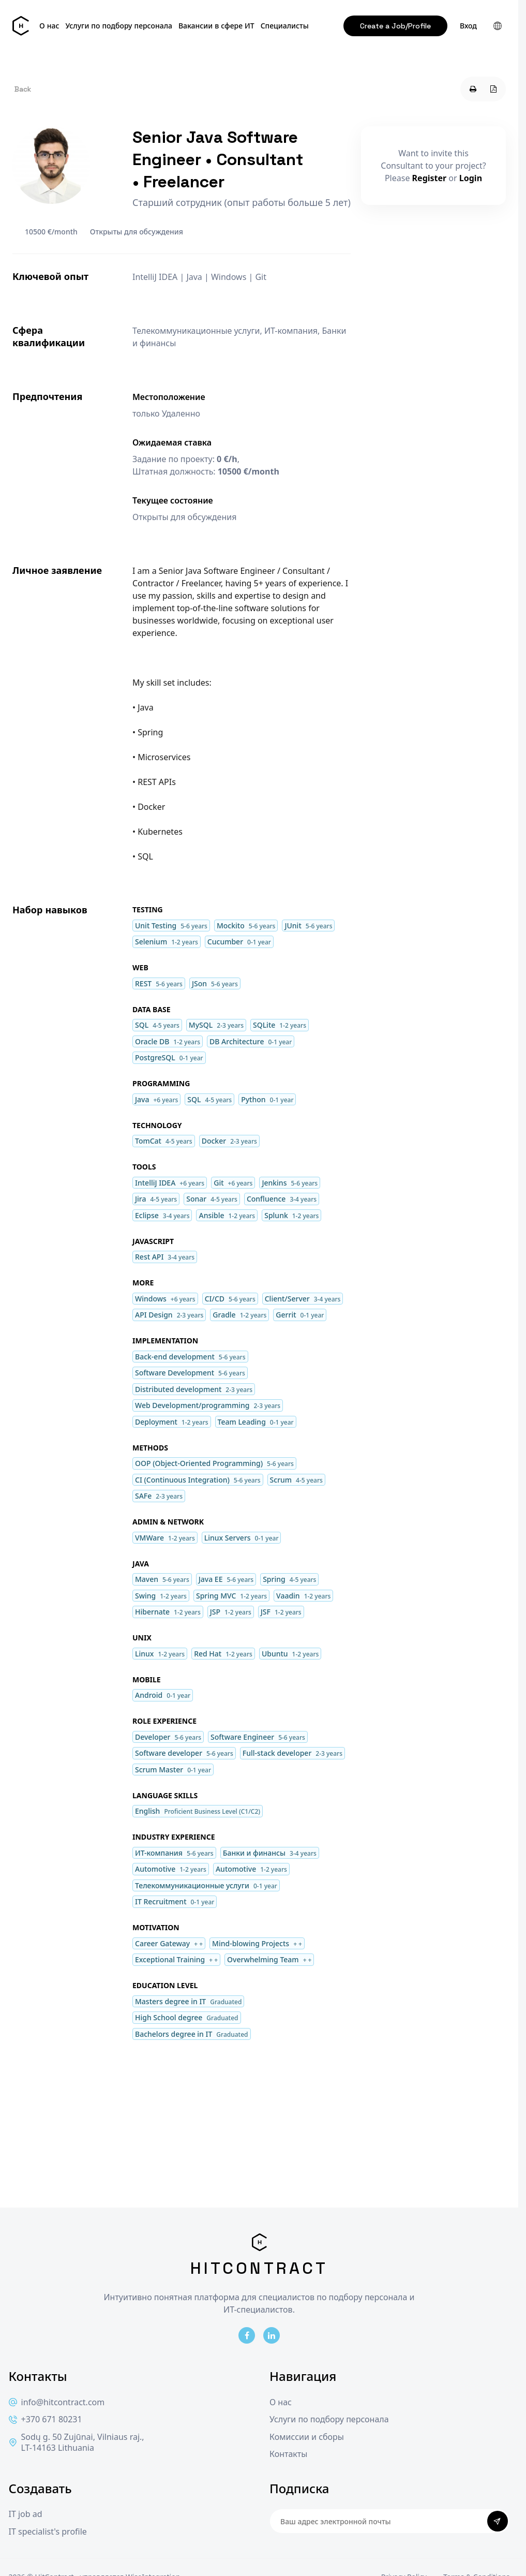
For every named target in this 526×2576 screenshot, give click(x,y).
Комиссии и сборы (306, 2437)
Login (470, 178)
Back (22, 89)
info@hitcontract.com (57, 2402)
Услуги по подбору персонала (118, 26)
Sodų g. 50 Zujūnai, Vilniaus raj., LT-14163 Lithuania (76, 2443)
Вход (468, 26)
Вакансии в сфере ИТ (216, 26)
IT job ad (25, 2514)
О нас (49, 26)
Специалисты (285, 26)
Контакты (288, 2454)
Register (429, 178)
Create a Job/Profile (395, 26)
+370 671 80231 (45, 2419)
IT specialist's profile (48, 2531)
